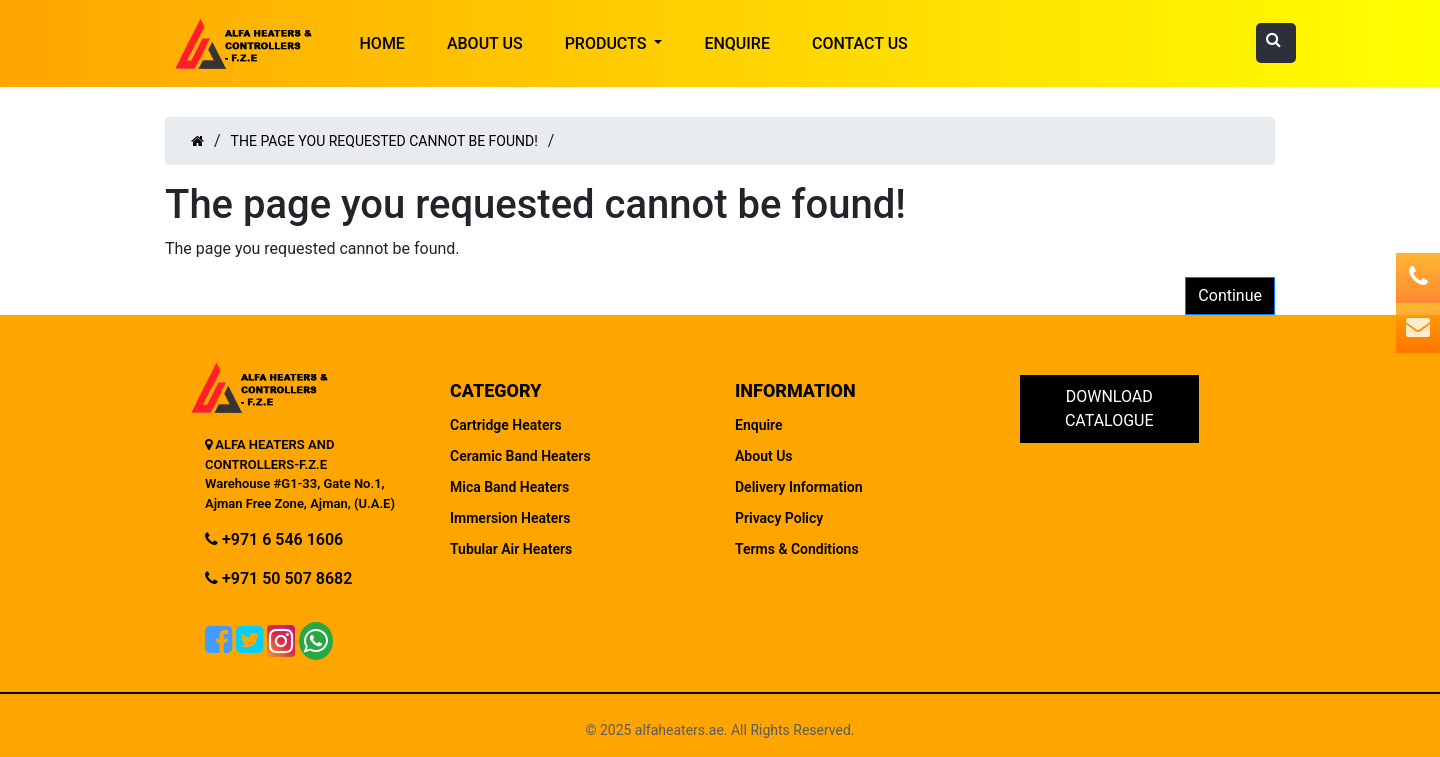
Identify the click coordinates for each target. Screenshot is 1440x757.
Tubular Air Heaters (511, 549)
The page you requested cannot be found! (384, 141)
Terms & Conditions (797, 549)
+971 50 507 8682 (278, 578)
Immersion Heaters (510, 518)
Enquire (737, 43)
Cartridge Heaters (506, 425)
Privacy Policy (779, 518)
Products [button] (608, 43)
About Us (485, 43)
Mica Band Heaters (509, 487)
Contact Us (860, 43)
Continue (1230, 295)
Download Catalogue (1109, 408)
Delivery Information (799, 487)
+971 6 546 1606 (274, 539)
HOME (382, 43)
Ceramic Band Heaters (520, 456)
